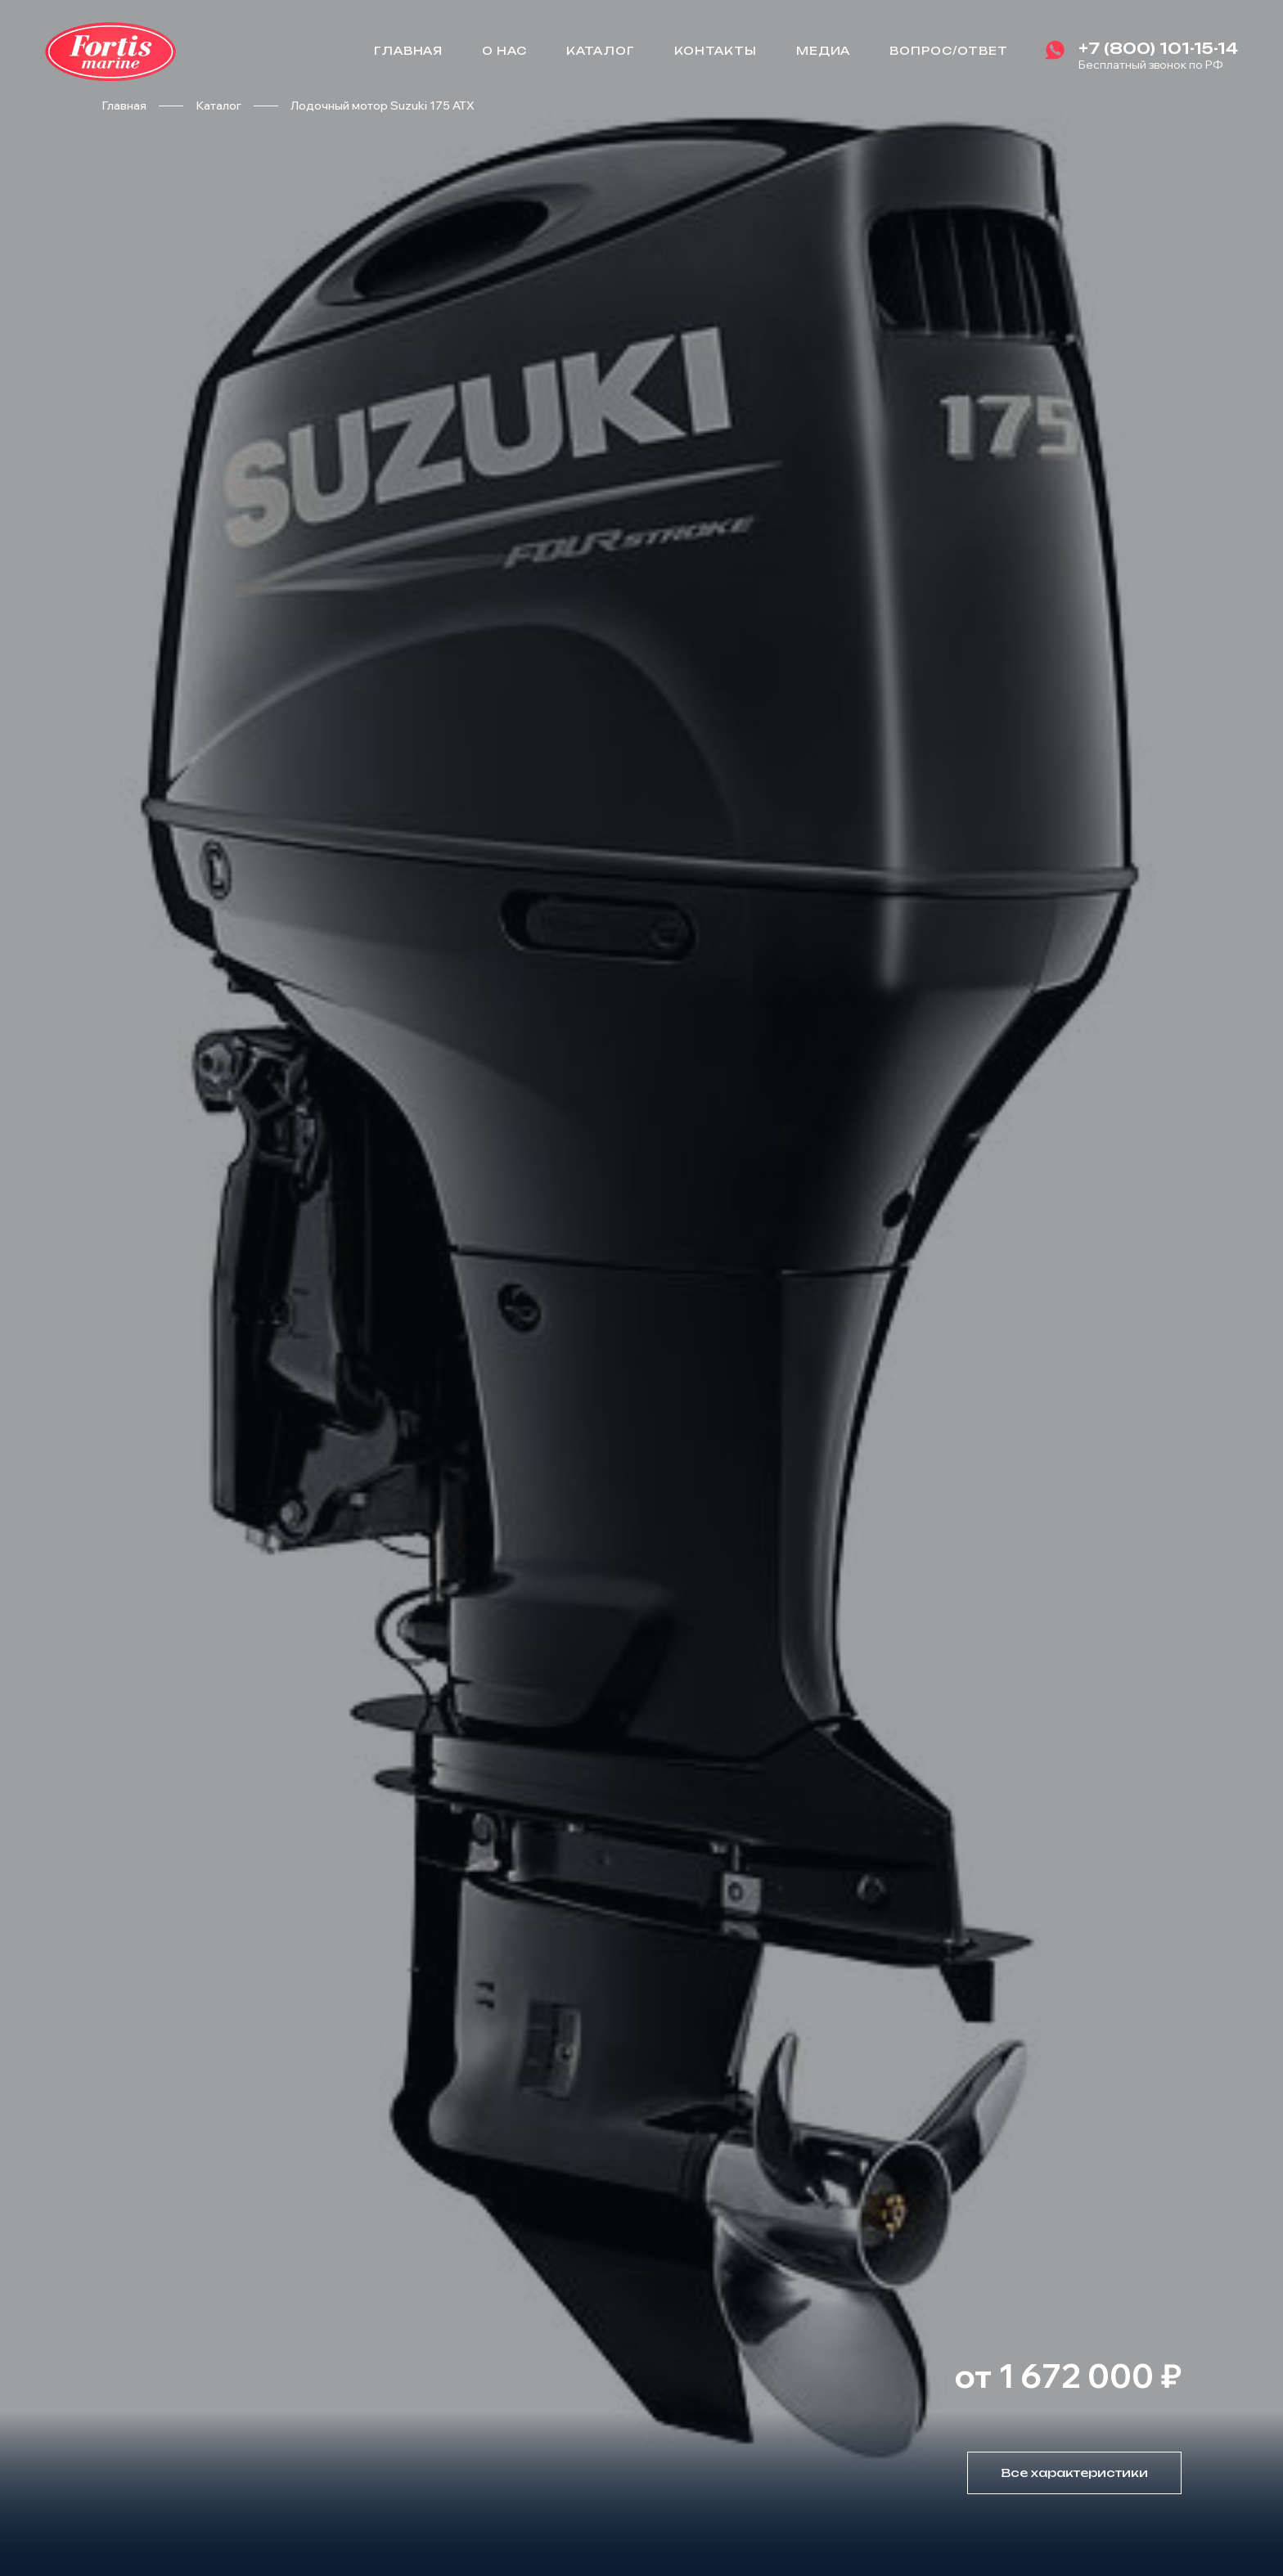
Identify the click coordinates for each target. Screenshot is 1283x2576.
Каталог (600, 50)
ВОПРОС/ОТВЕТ (948, 50)
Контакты (715, 50)
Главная (408, 50)
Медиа (823, 50)
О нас (504, 50)
